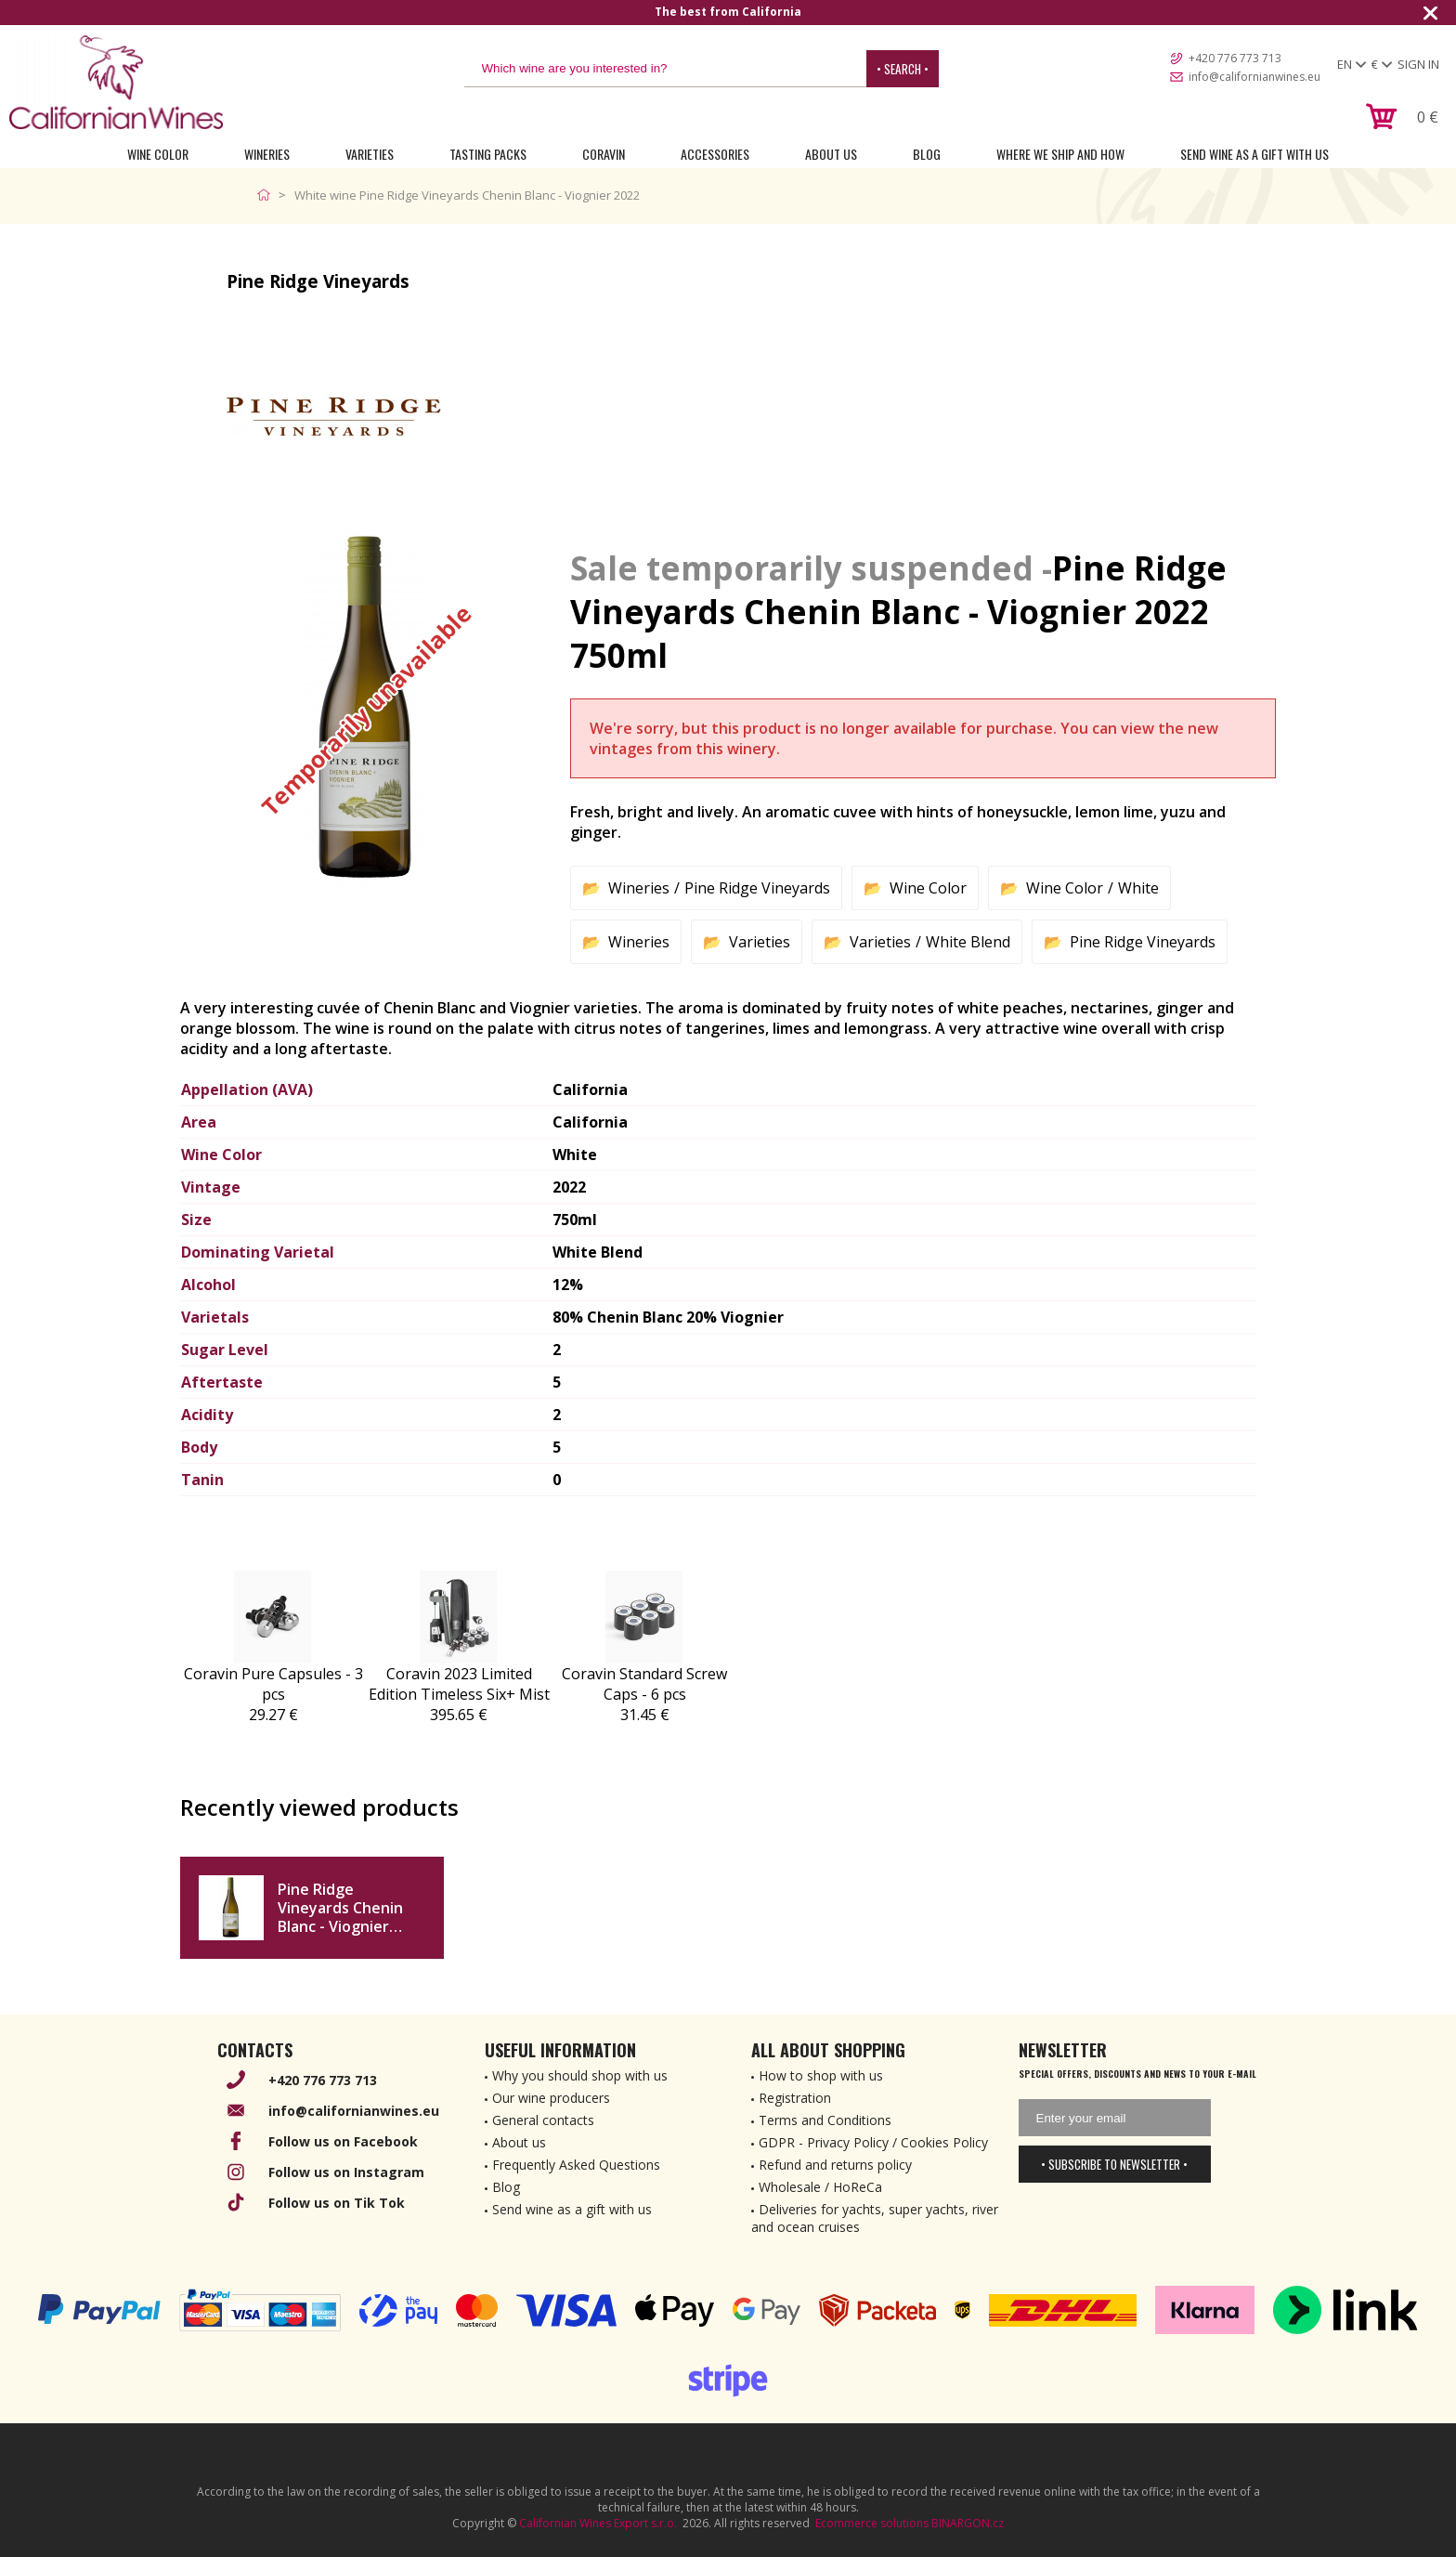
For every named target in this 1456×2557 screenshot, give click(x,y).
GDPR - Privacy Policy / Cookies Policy (873, 2142)
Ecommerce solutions (872, 2523)
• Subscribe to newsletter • (1114, 2164)
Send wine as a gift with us (1254, 153)
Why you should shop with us (580, 2075)
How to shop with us (821, 2075)
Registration (795, 2098)
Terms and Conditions (825, 2120)
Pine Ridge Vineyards (757, 888)
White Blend (968, 942)
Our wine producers (551, 2098)
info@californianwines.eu (1254, 77)
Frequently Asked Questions (576, 2164)
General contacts (543, 2120)
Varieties (369, 153)
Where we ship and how (1060, 153)
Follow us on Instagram (346, 2172)
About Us (831, 153)
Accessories (715, 153)
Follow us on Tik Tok (336, 2202)
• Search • (903, 68)
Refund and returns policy (835, 2164)
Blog (927, 153)
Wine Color (157, 153)
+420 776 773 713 (1235, 58)
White (1138, 888)
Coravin (603, 153)
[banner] (116, 82)
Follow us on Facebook (343, 2141)
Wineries (267, 153)
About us (519, 2142)
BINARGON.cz (967, 2523)
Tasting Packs (487, 153)
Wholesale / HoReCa (820, 2187)
